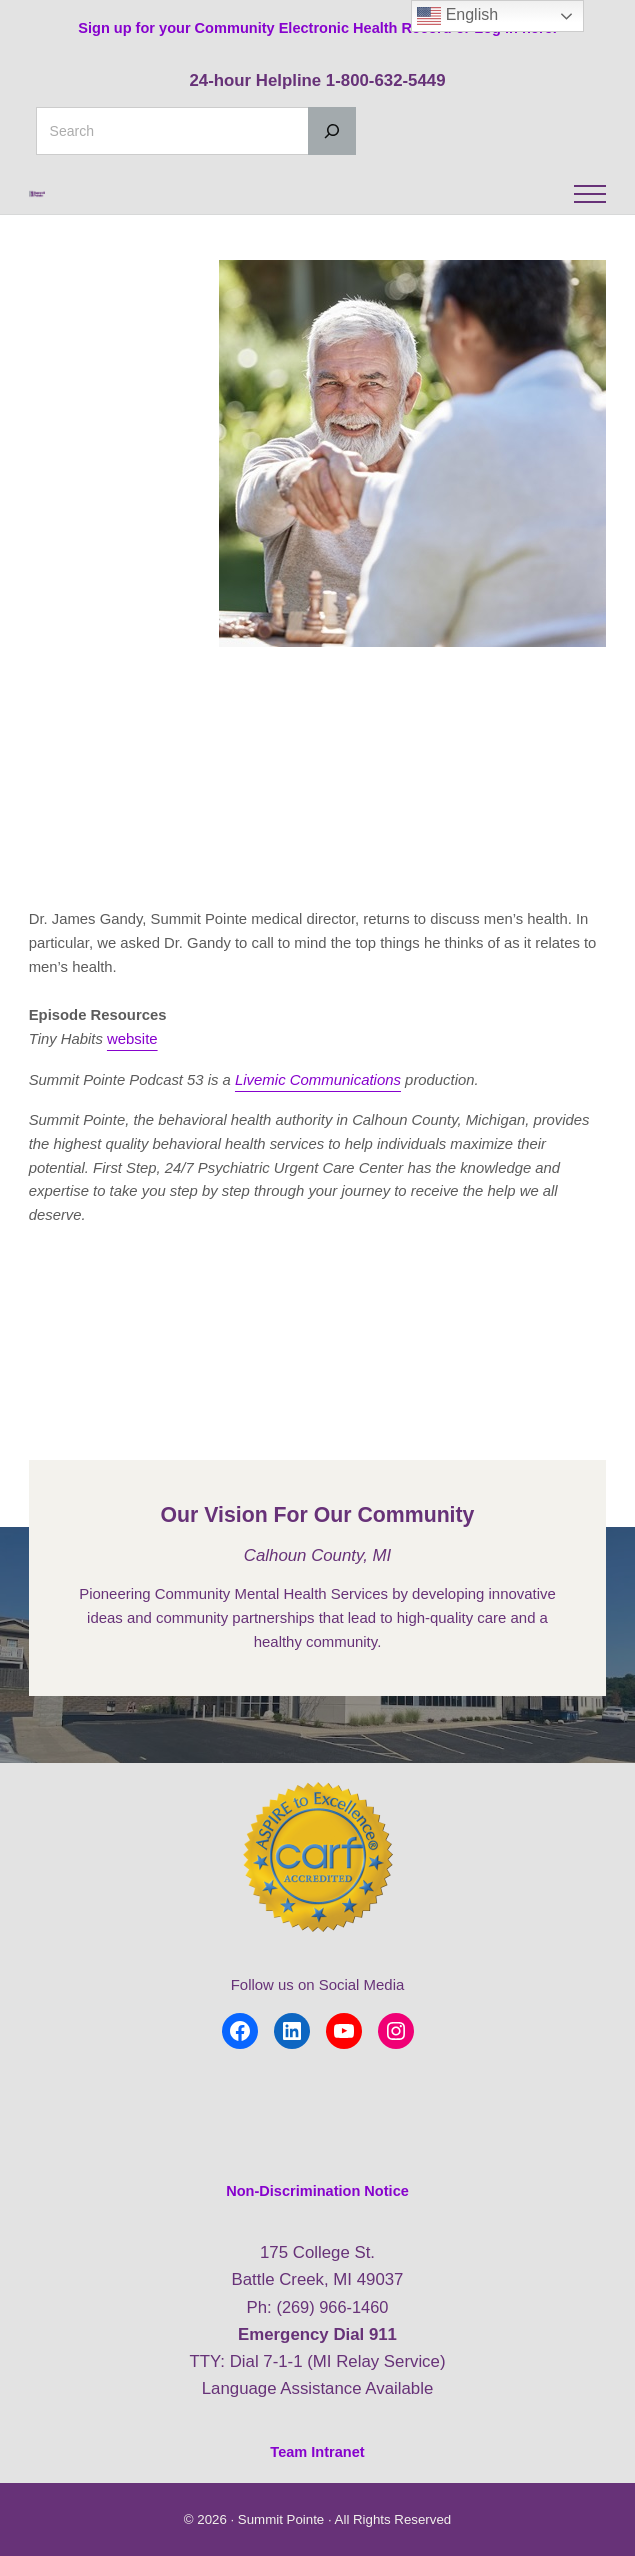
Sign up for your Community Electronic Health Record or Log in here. (317, 27)
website (132, 1090)
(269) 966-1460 (332, 2308)
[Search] (332, 131)
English (457, 16)
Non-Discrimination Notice (318, 2192)
